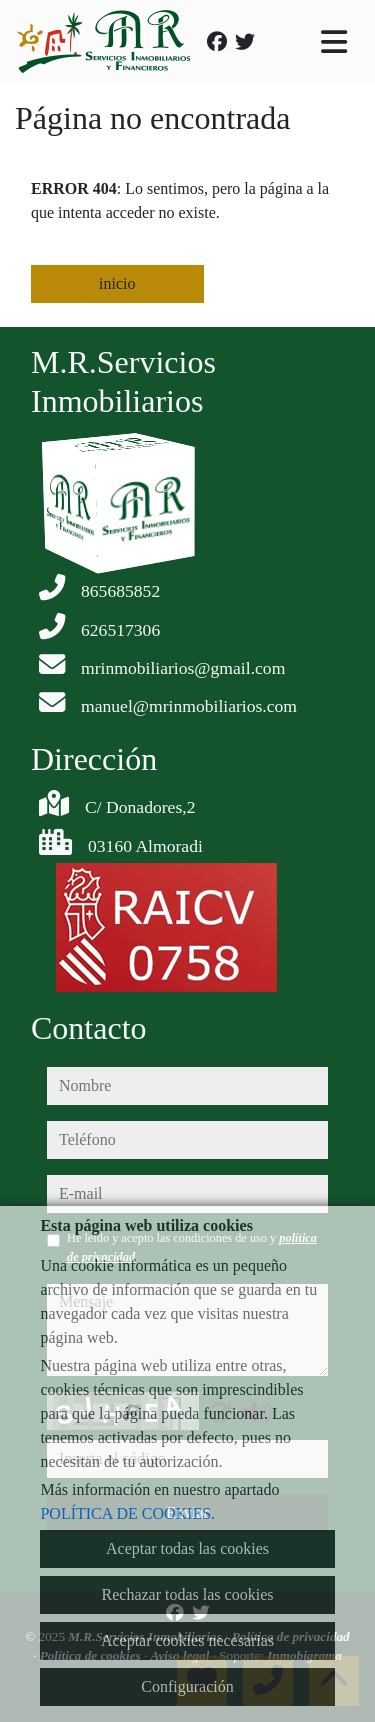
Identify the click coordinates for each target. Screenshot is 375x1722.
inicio (117, 283)
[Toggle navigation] (334, 42)
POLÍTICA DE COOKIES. (127, 1513)
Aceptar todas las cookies (187, 1548)
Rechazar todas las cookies (188, 1594)
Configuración (187, 1686)
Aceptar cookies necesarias (187, 1640)
